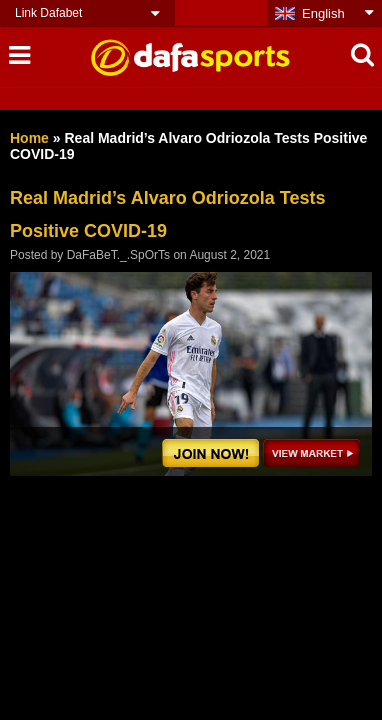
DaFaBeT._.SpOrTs (118, 255)
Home (29, 138)
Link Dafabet (48, 13)
